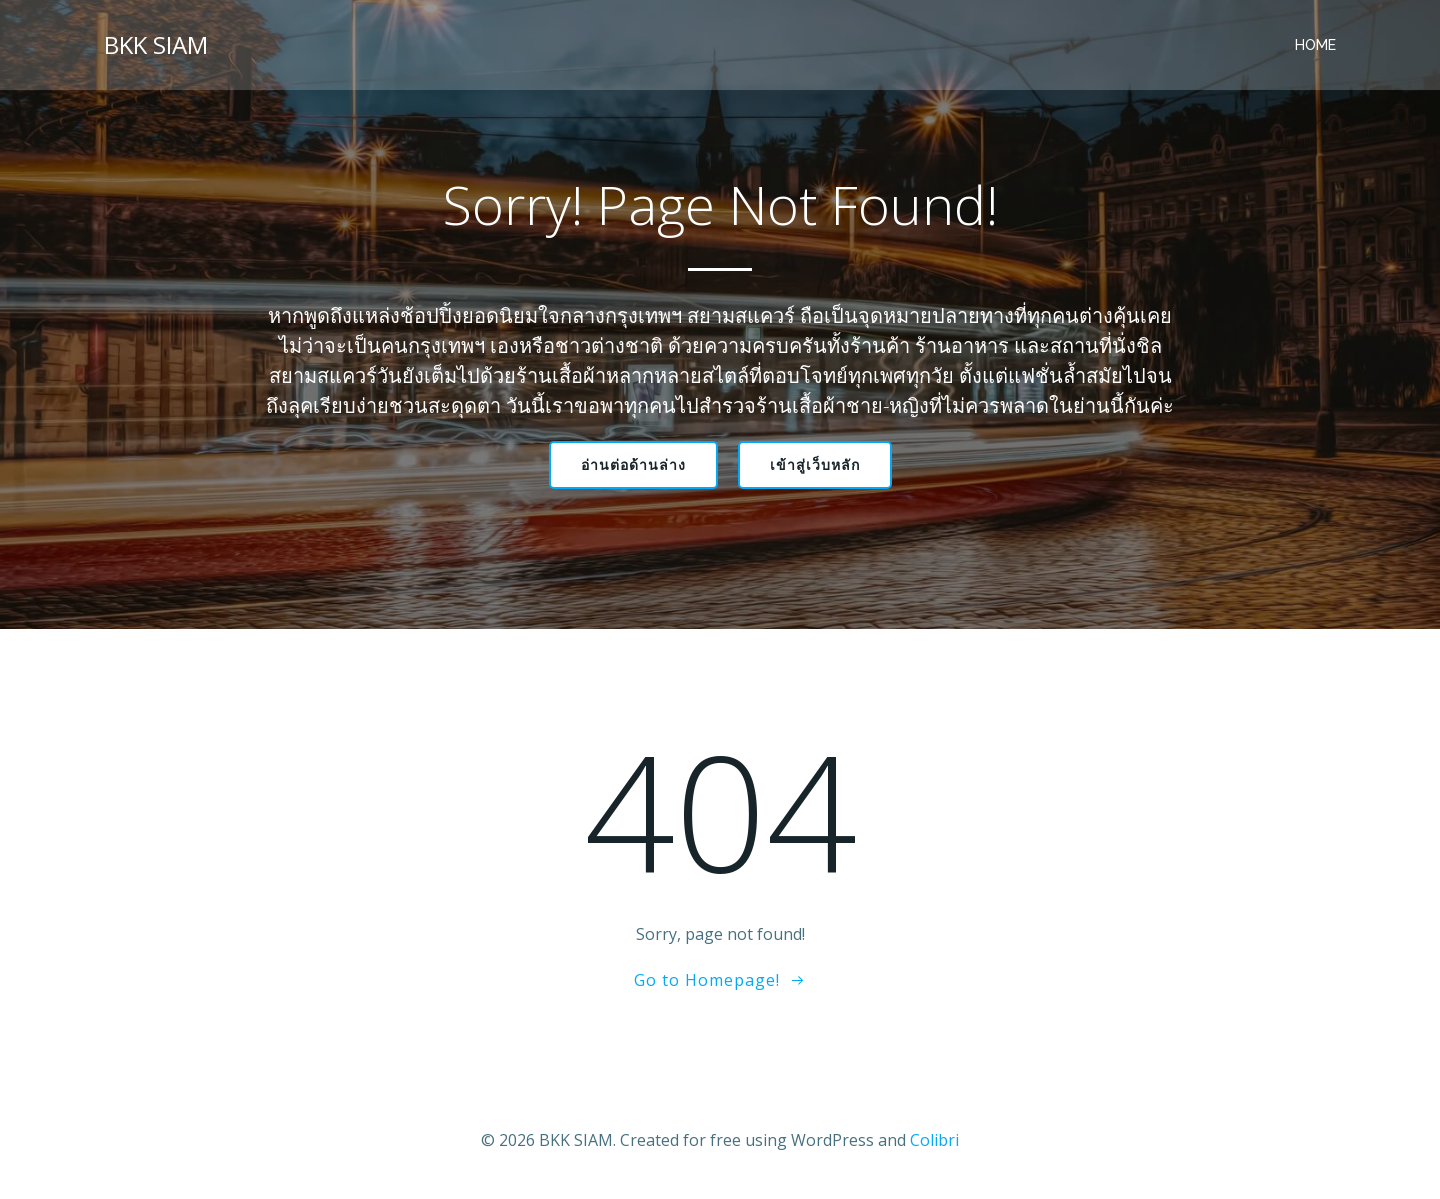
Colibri (934, 1140)
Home (1315, 45)
